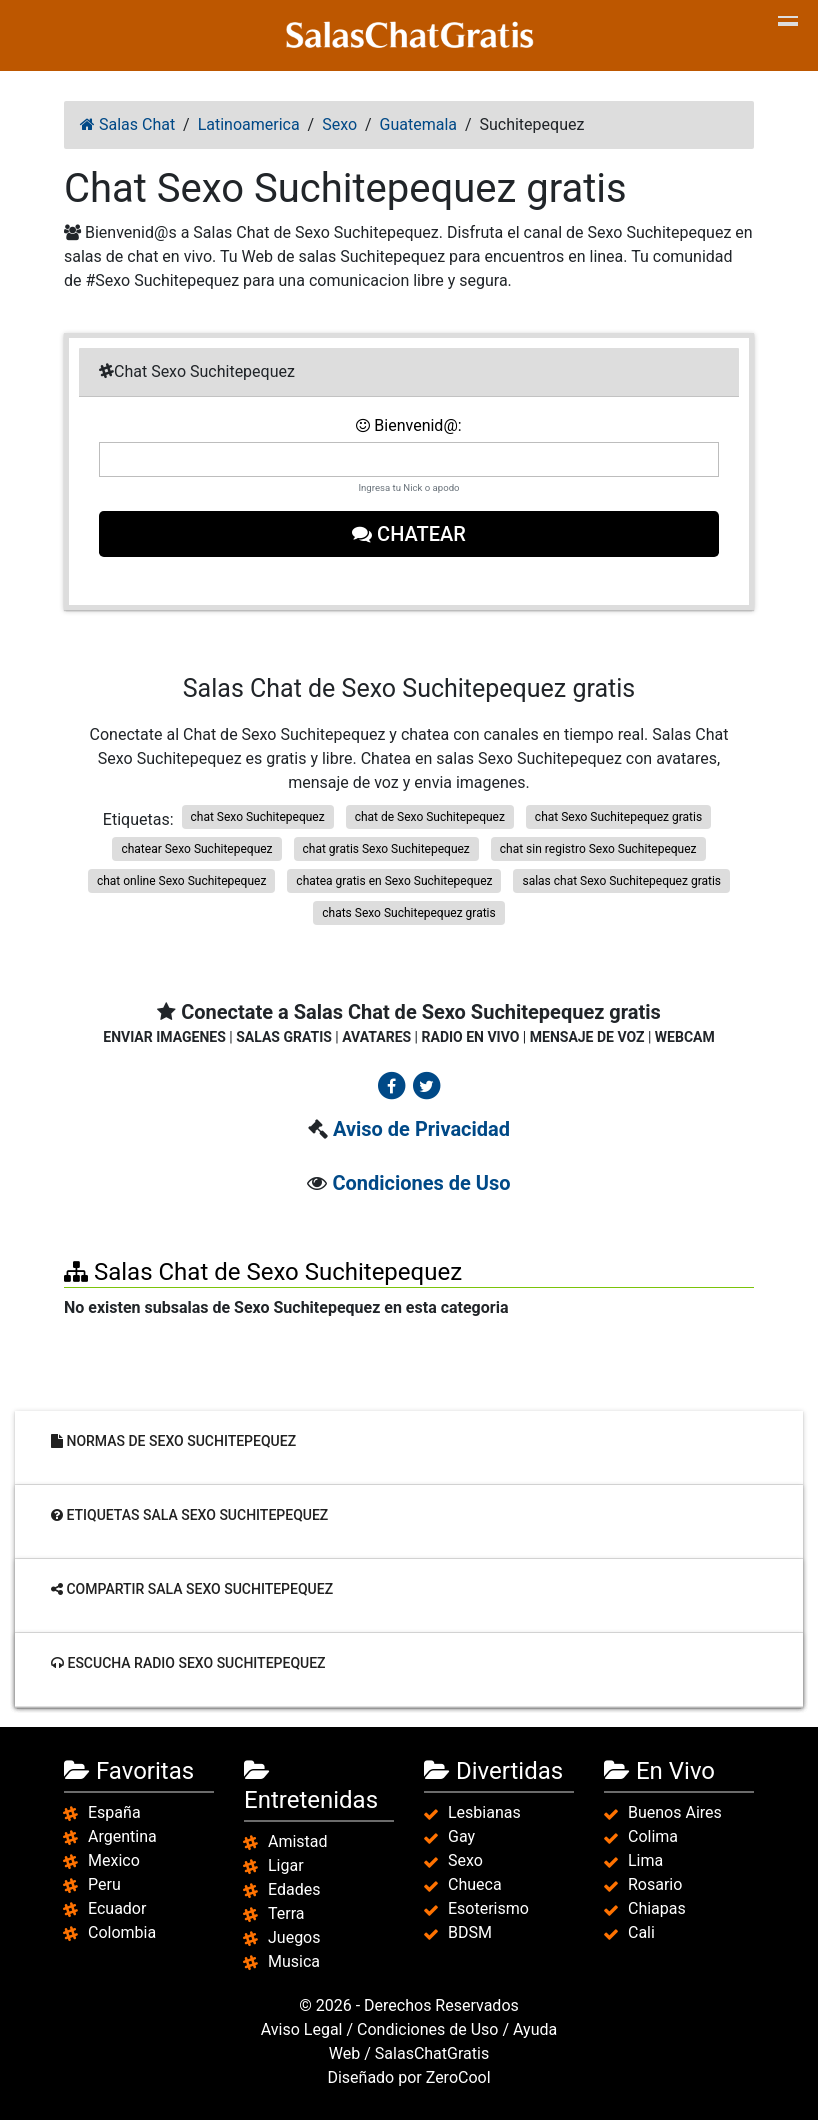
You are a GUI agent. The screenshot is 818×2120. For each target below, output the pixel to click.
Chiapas (657, 1908)
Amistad (298, 1841)
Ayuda (535, 2029)
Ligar (286, 1865)
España (114, 1812)
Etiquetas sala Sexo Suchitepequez (189, 1515)
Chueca (475, 1884)
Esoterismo (488, 1908)
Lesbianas (484, 1812)
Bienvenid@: (408, 425)
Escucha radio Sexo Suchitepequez (188, 1663)
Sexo (465, 1860)
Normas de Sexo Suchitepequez (173, 1441)
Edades (294, 1889)
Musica (294, 1961)
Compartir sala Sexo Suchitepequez (192, 1589)
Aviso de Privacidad (421, 1129)
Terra (286, 1913)
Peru (104, 1884)
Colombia (122, 1932)
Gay (461, 1836)
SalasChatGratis (432, 2053)
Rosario (655, 1884)
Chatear (409, 534)
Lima (645, 1860)
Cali (641, 1932)
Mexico (114, 1860)
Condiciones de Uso (421, 1183)
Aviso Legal (302, 2029)
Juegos (294, 1937)
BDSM (470, 1932)
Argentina (122, 1836)
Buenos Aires (675, 1812)
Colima (653, 1836)
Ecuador (117, 1908)
